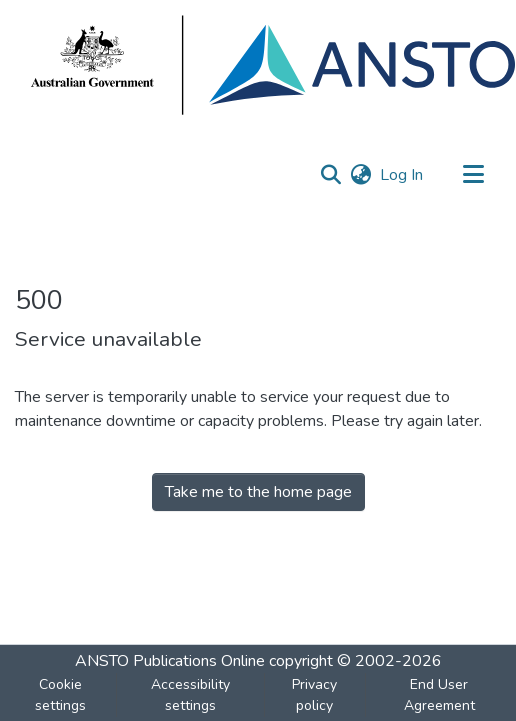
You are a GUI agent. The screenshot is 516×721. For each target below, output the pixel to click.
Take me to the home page (258, 492)
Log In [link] (402, 175)
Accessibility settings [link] (190, 695)
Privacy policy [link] (314, 695)
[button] (330, 175)
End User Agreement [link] (439, 695)
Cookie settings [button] (60, 695)
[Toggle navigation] (473, 175)
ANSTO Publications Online (170, 661)
